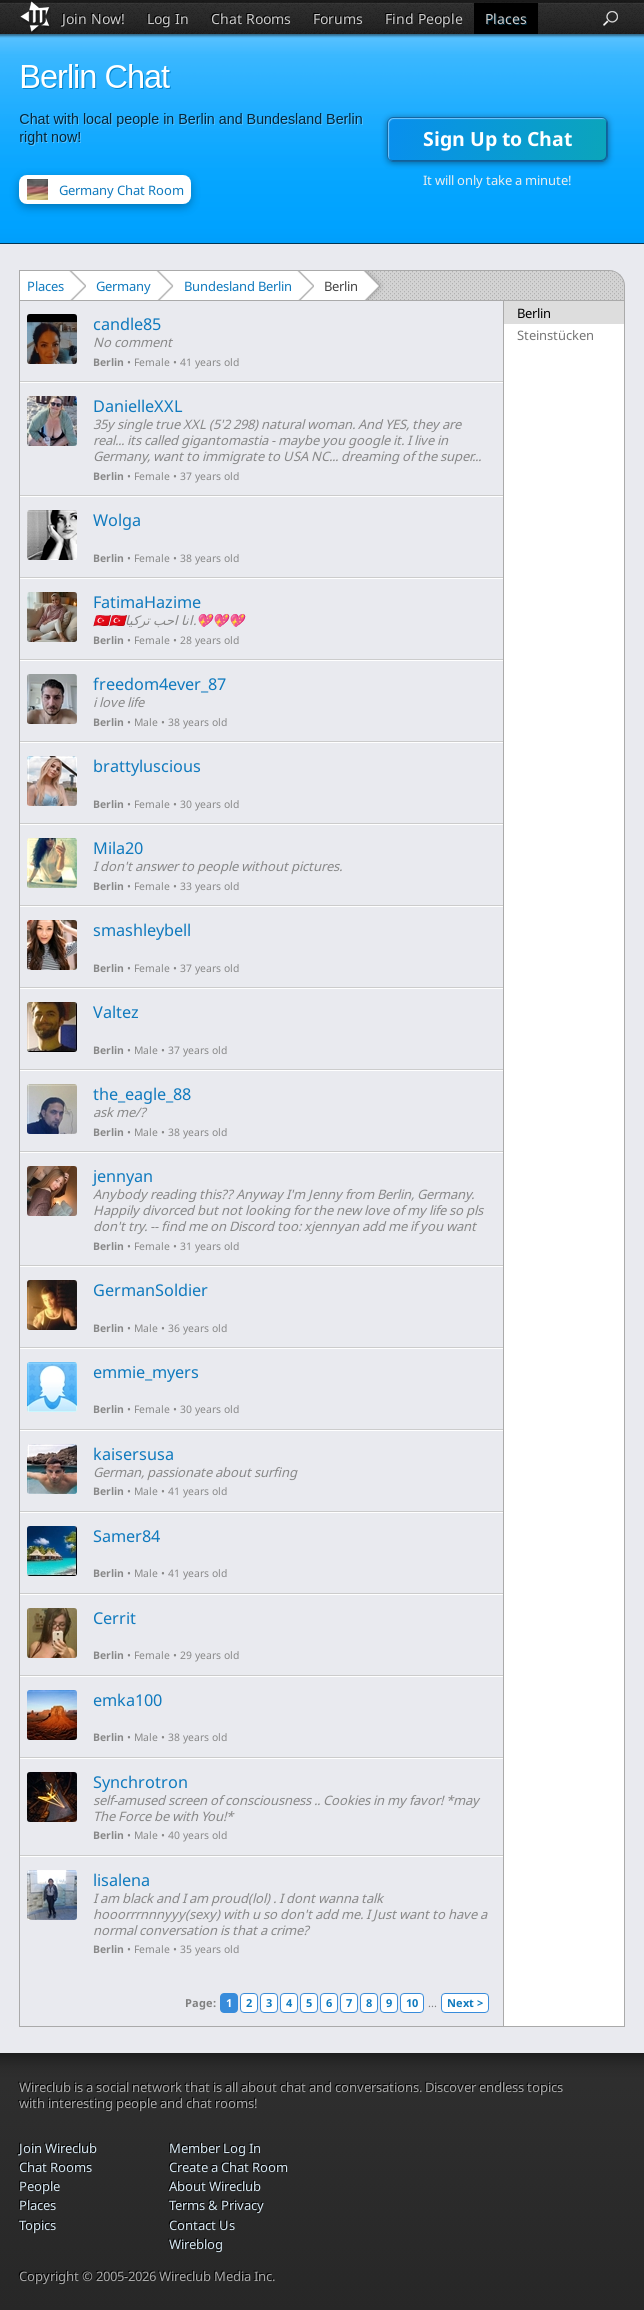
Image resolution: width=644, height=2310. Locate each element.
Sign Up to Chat (497, 138)
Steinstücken (555, 335)
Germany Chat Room (121, 190)
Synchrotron (140, 1782)
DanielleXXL (138, 406)
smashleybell (142, 930)
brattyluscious (147, 766)
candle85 (127, 324)
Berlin (108, 362)
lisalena (121, 1880)
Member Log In (215, 2148)
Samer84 (126, 1536)
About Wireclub (215, 2186)
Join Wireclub (58, 2148)
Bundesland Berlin (238, 286)
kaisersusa (133, 1454)
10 (412, 2002)
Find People (424, 18)
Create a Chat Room (228, 2167)
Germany (123, 286)
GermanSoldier (150, 1290)
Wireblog (196, 2244)
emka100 (127, 1700)
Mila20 (118, 848)
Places (506, 18)
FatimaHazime (147, 602)
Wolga (117, 520)
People (39, 2186)
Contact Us (202, 2225)
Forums (338, 18)
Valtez (116, 1012)
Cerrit (114, 1618)
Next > (465, 2002)
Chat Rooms (251, 18)
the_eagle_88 (142, 1094)
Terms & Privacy (216, 2205)
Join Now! (93, 18)
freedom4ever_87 (159, 684)
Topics (37, 2225)
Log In (168, 18)
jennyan (123, 1176)
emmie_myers (146, 1372)
